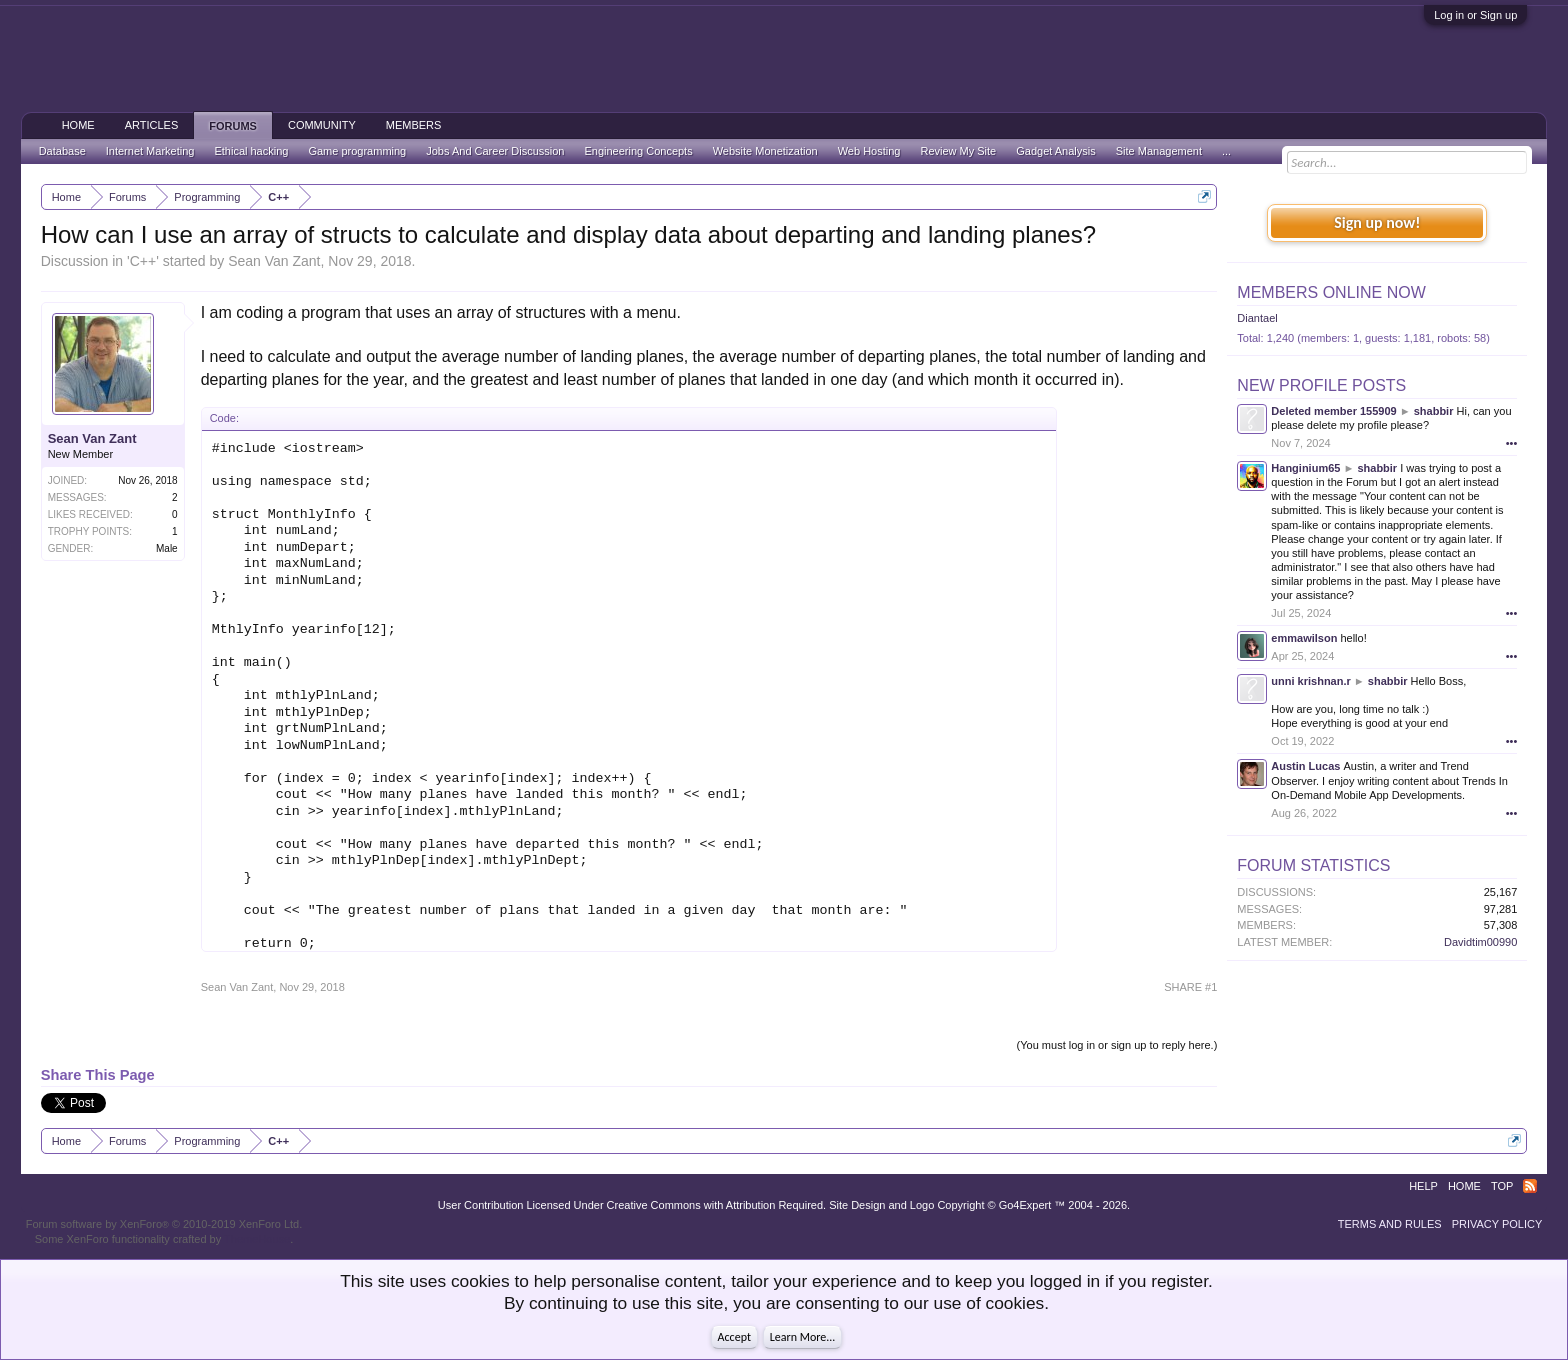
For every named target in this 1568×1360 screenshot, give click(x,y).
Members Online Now (1331, 292)
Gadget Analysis (1056, 151)
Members (414, 125)
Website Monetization (765, 151)
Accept (734, 1337)
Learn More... (803, 1337)
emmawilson (1304, 638)
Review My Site (958, 151)
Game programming (357, 151)
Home (78, 125)
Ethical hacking (251, 151)
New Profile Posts (1321, 385)
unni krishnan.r (1310, 681)
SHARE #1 (1190, 987)
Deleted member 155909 (1333, 411)
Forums (233, 126)
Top (1502, 1186)
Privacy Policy (1497, 1224)
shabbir (1434, 411)
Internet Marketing (150, 151)
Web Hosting (869, 151)
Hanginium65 (1305, 468)
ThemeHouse (257, 1239)
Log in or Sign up (1475, 15)
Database (62, 151)
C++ (143, 261)
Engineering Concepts (638, 151)
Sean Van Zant (274, 261)
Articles (152, 125)
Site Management (1159, 151)
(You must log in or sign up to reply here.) (1117, 1045)
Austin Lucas (1305, 766)
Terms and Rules (1390, 1224)
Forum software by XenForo (164, 1224)
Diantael (1257, 318)
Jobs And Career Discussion (495, 151)
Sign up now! (1377, 222)
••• (1512, 443)
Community (322, 125)
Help (1423, 1186)
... (1226, 151)
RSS (1530, 1186)
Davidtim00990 (1480, 942)
